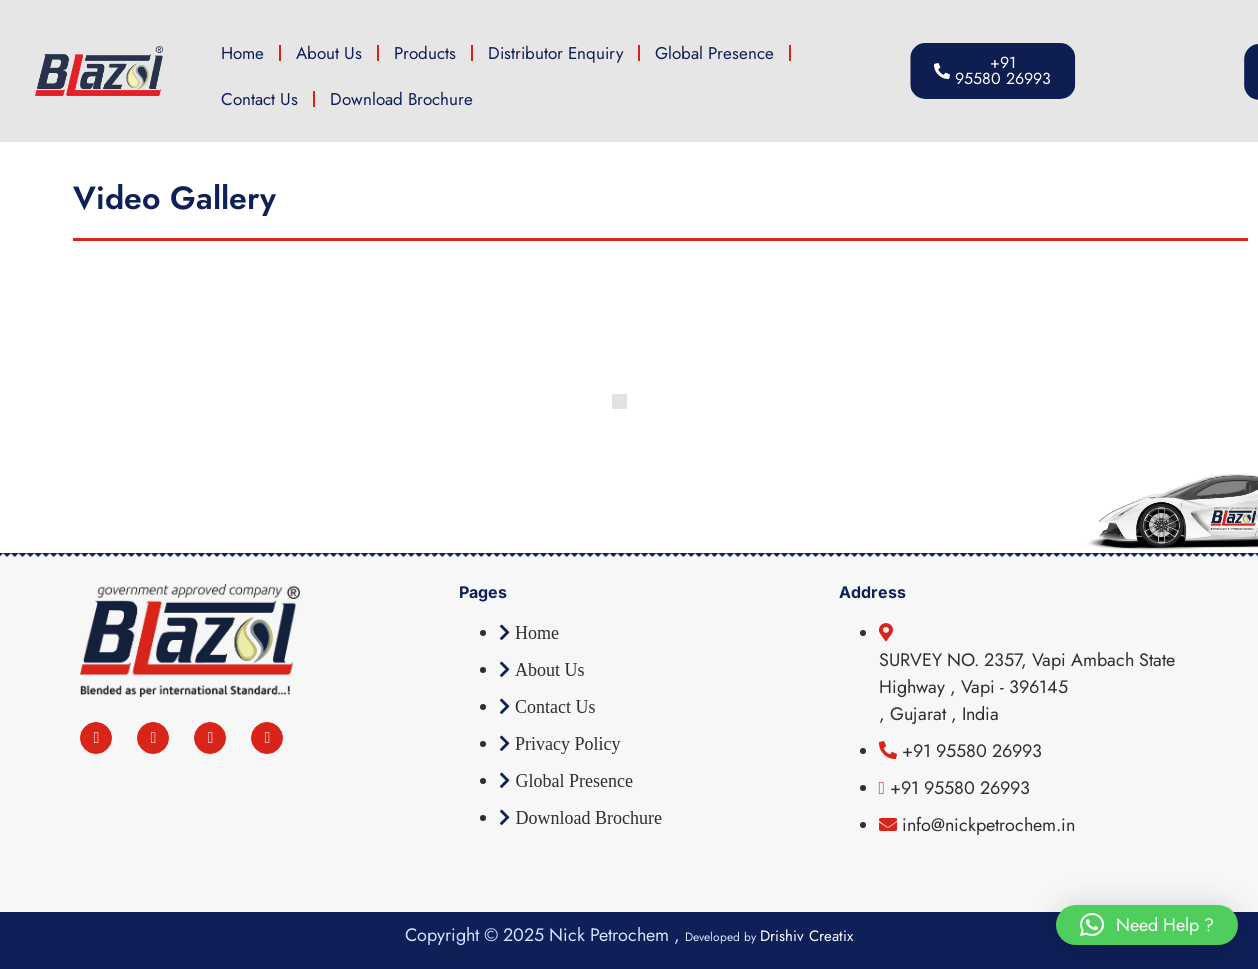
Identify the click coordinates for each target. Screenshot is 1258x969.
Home (242, 53)
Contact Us (259, 99)
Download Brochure (401, 99)
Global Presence (714, 53)
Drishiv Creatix (806, 936)
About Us (329, 53)
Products (425, 53)
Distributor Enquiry (555, 53)
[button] (1147, 925)
